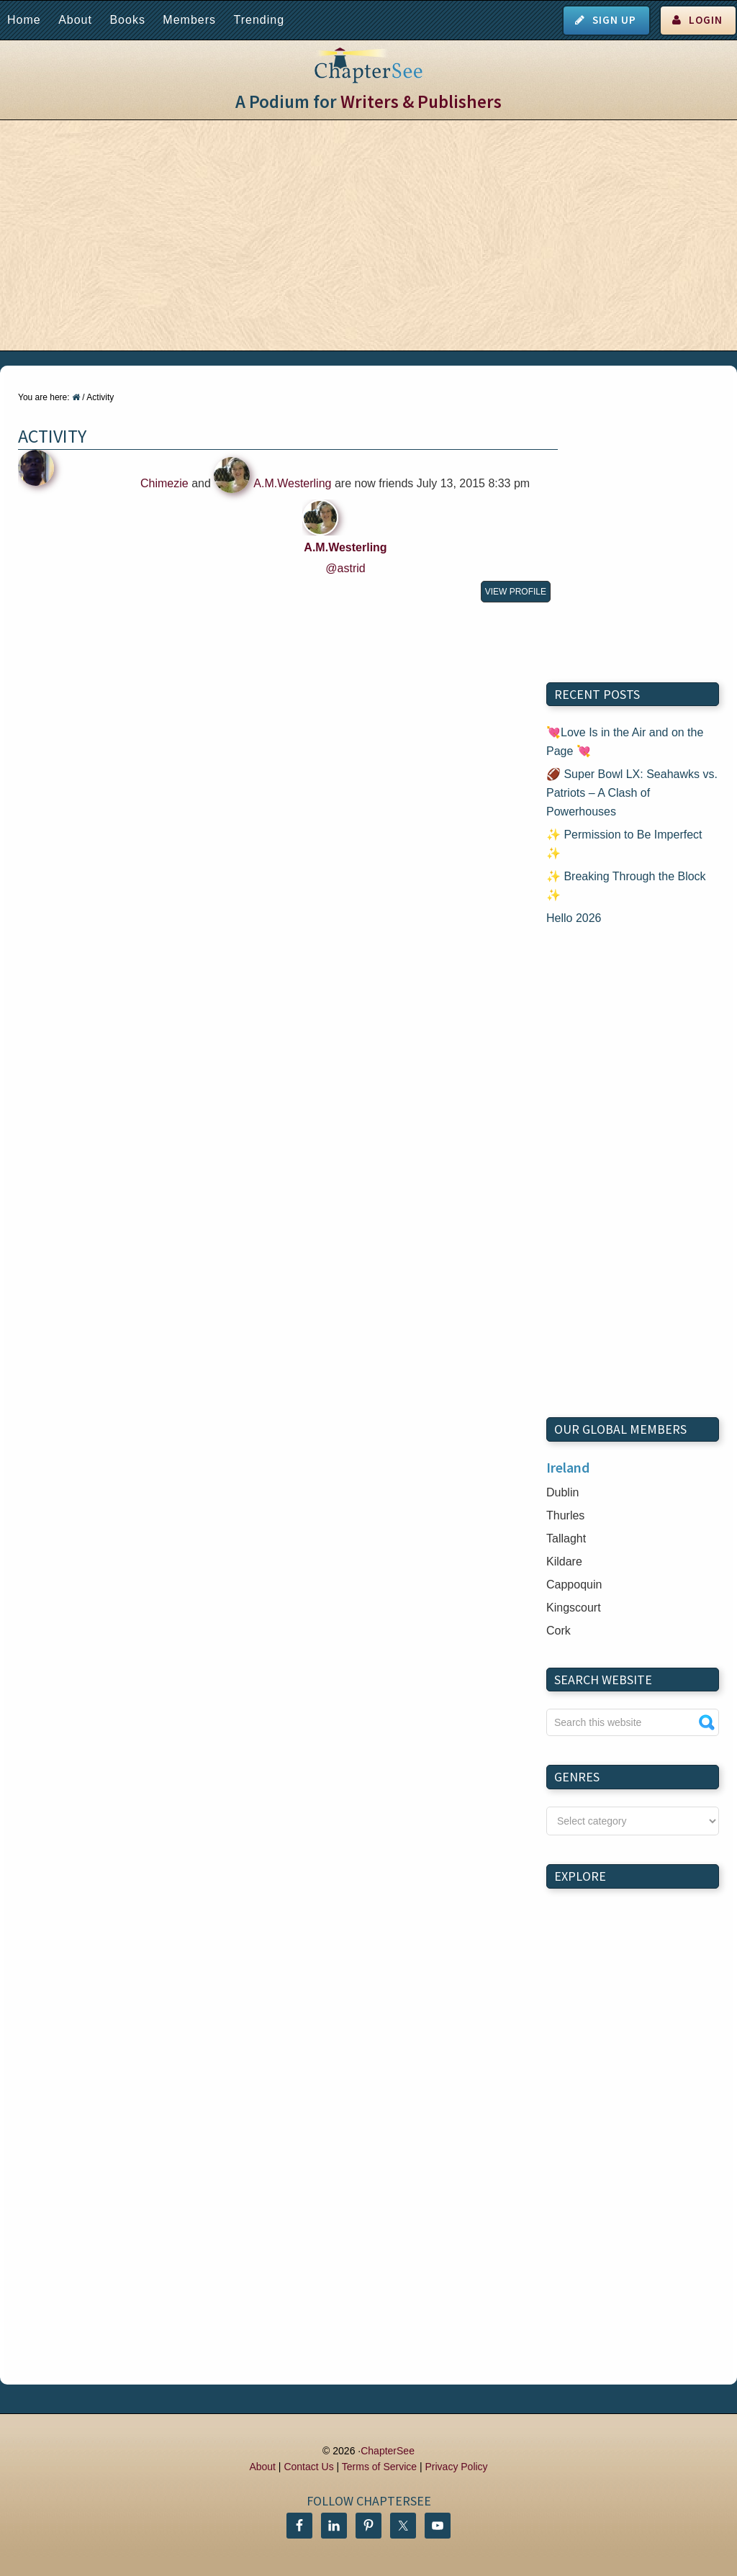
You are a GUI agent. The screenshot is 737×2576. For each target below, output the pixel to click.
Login (706, 20)
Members (189, 20)
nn (632, 1821)
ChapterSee (388, 2451)
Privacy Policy (456, 2466)
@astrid (345, 568)
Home (24, 20)
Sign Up (614, 20)
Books (127, 20)
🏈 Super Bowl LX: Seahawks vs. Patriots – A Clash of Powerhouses (632, 793)
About (75, 20)
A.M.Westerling (292, 483)
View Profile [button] (515, 592)
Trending (258, 20)
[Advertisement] (368, 235)
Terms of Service (379, 2466)
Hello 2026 (574, 918)
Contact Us (308, 2466)
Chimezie (164, 483)
